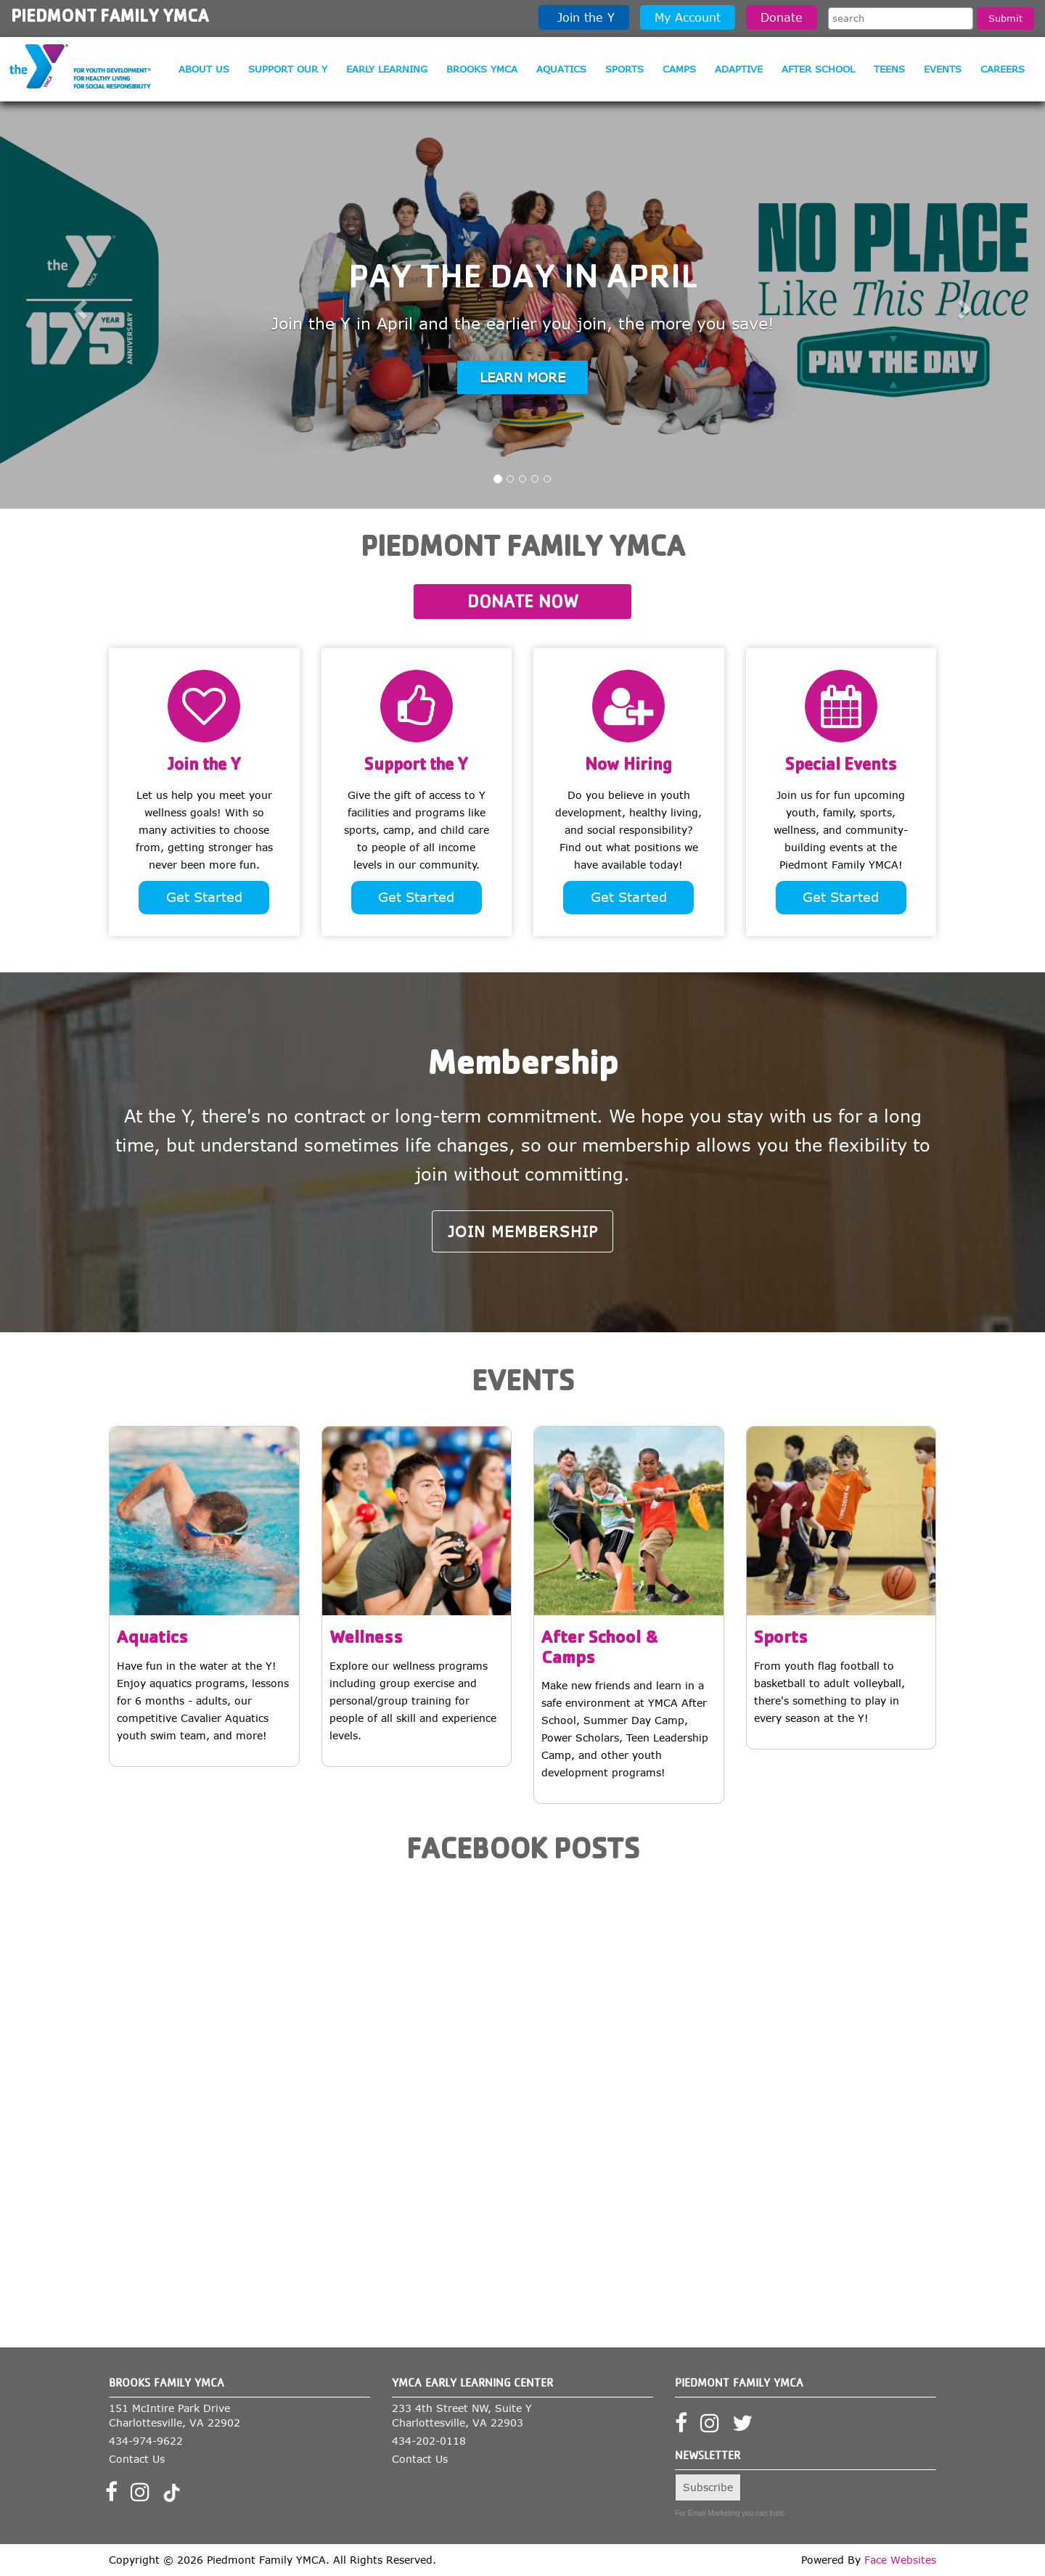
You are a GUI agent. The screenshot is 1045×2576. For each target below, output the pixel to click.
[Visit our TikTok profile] (172, 2496)
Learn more (522, 377)
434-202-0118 (429, 2441)
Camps (679, 69)
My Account (688, 17)
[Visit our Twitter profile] (747, 2427)
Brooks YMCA (481, 69)
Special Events (841, 766)
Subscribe (708, 2487)
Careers (1002, 69)
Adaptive (739, 69)
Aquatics (561, 69)
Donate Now (522, 601)
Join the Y (584, 17)
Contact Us (137, 2459)
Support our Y (287, 69)
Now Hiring (628, 766)
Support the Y (416, 766)
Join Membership (523, 1231)
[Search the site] (900, 18)
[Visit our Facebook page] (116, 2496)
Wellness (366, 1639)
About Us (204, 69)
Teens (889, 69)
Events (943, 69)
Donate (782, 17)
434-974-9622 (146, 2441)
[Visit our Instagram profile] (145, 2496)
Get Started (204, 897)
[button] (78, 305)
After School (818, 69)
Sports (624, 69)
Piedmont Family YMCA (110, 18)
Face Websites (900, 2560)
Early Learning (386, 69)
